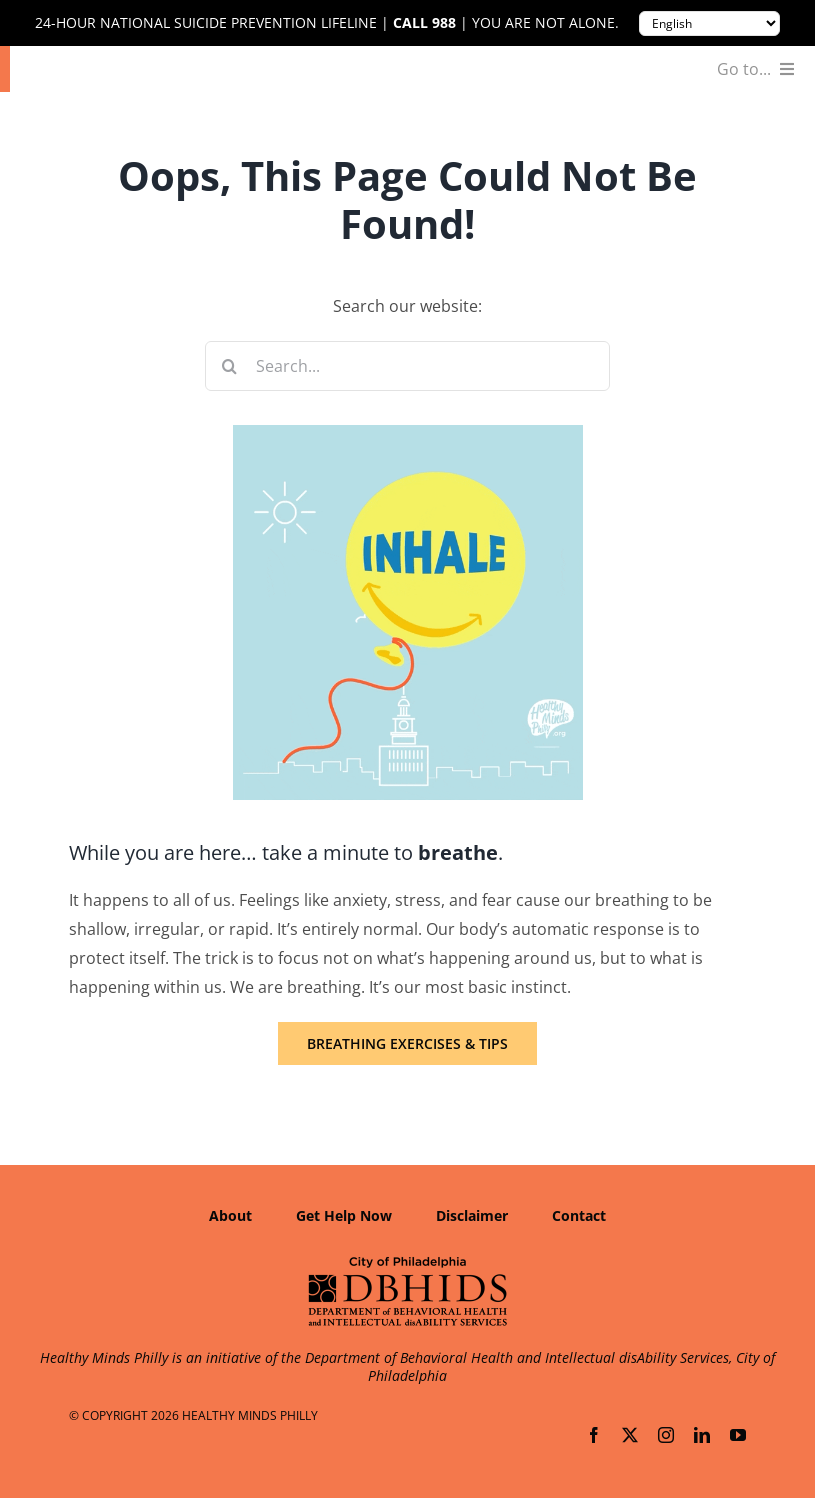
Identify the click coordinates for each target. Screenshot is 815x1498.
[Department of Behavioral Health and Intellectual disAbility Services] (408, 1263)
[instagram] (666, 1435)
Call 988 (424, 23)
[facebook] (594, 1435)
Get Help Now (344, 1215)
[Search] (230, 366)
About (230, 1215)
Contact (579, 1215)
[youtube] (738, 1435)
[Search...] (408, 366)
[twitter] (630, 1435)
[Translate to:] (709, 23)
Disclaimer (472, 1215)
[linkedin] (702, 1435)
